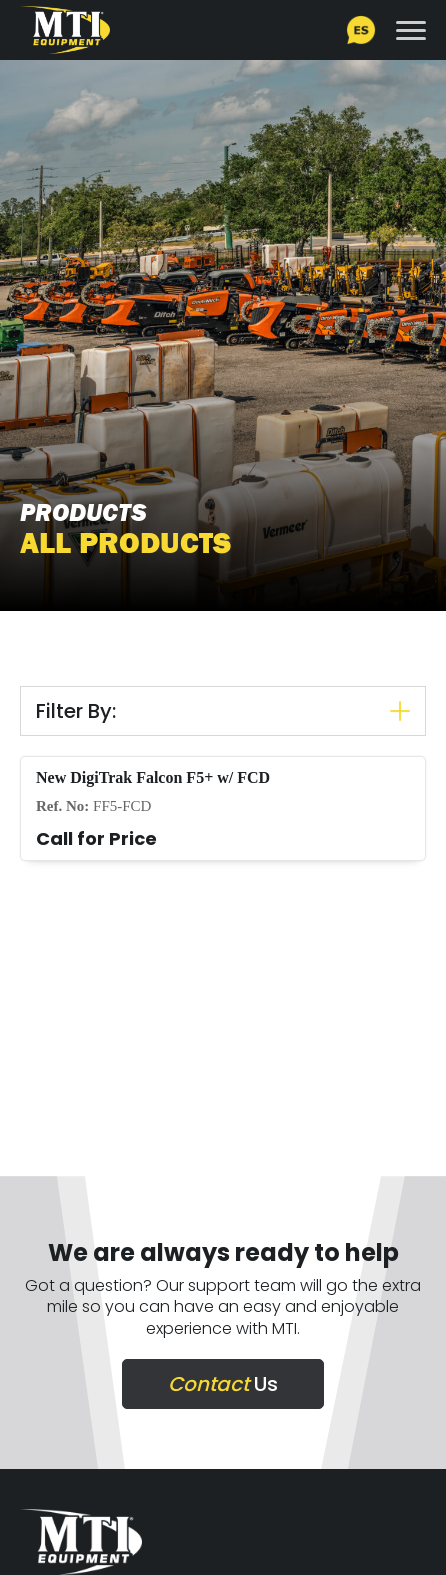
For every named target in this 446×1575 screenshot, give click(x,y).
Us (223, 1384)
